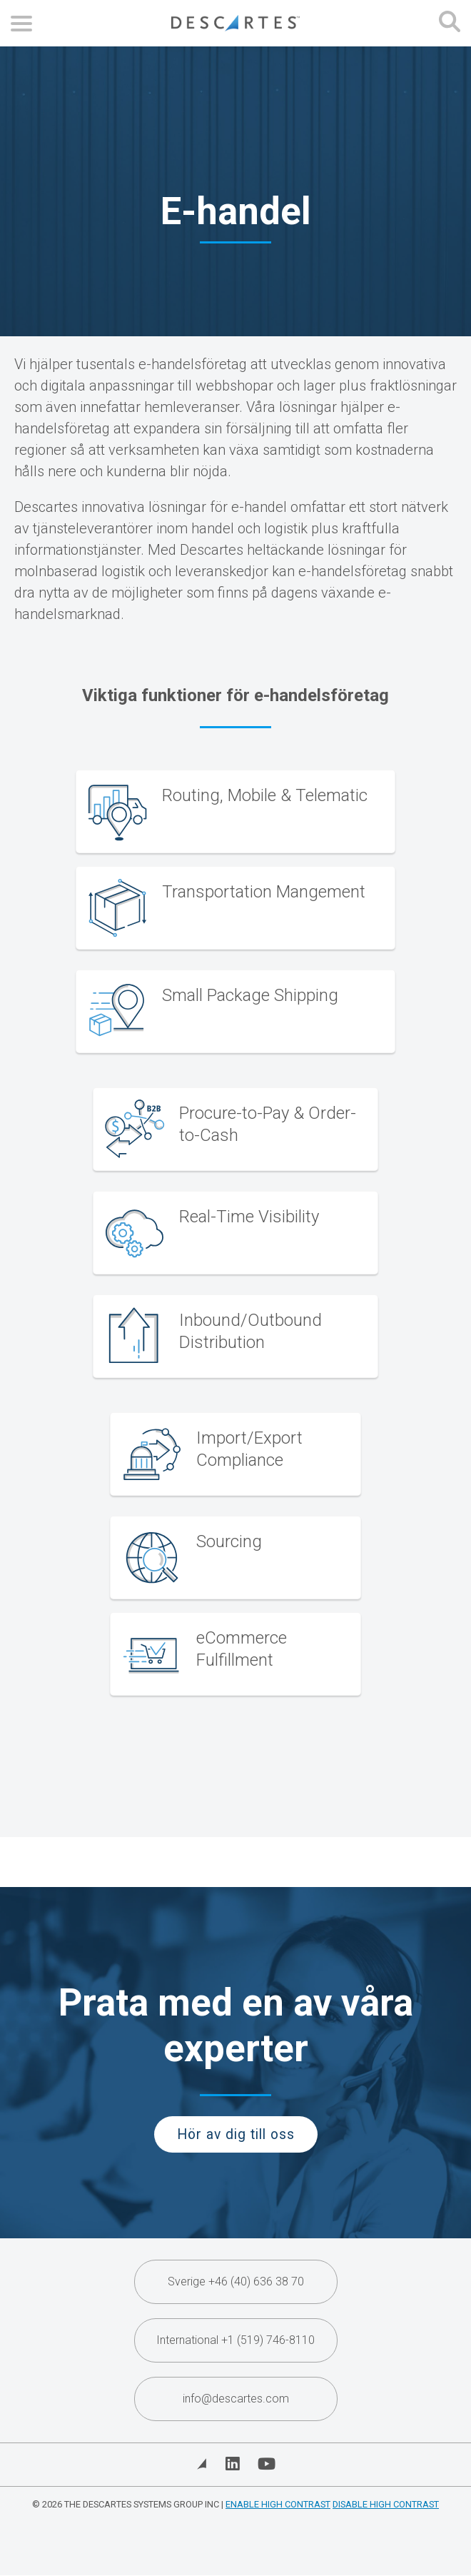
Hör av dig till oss (236, 2134)
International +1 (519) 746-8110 (235, 2340)
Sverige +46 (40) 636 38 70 (236, 2281)
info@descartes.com (236, 2398)
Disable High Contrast (386, 2504)
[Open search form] (449, 23)
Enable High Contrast (278, 2504)
